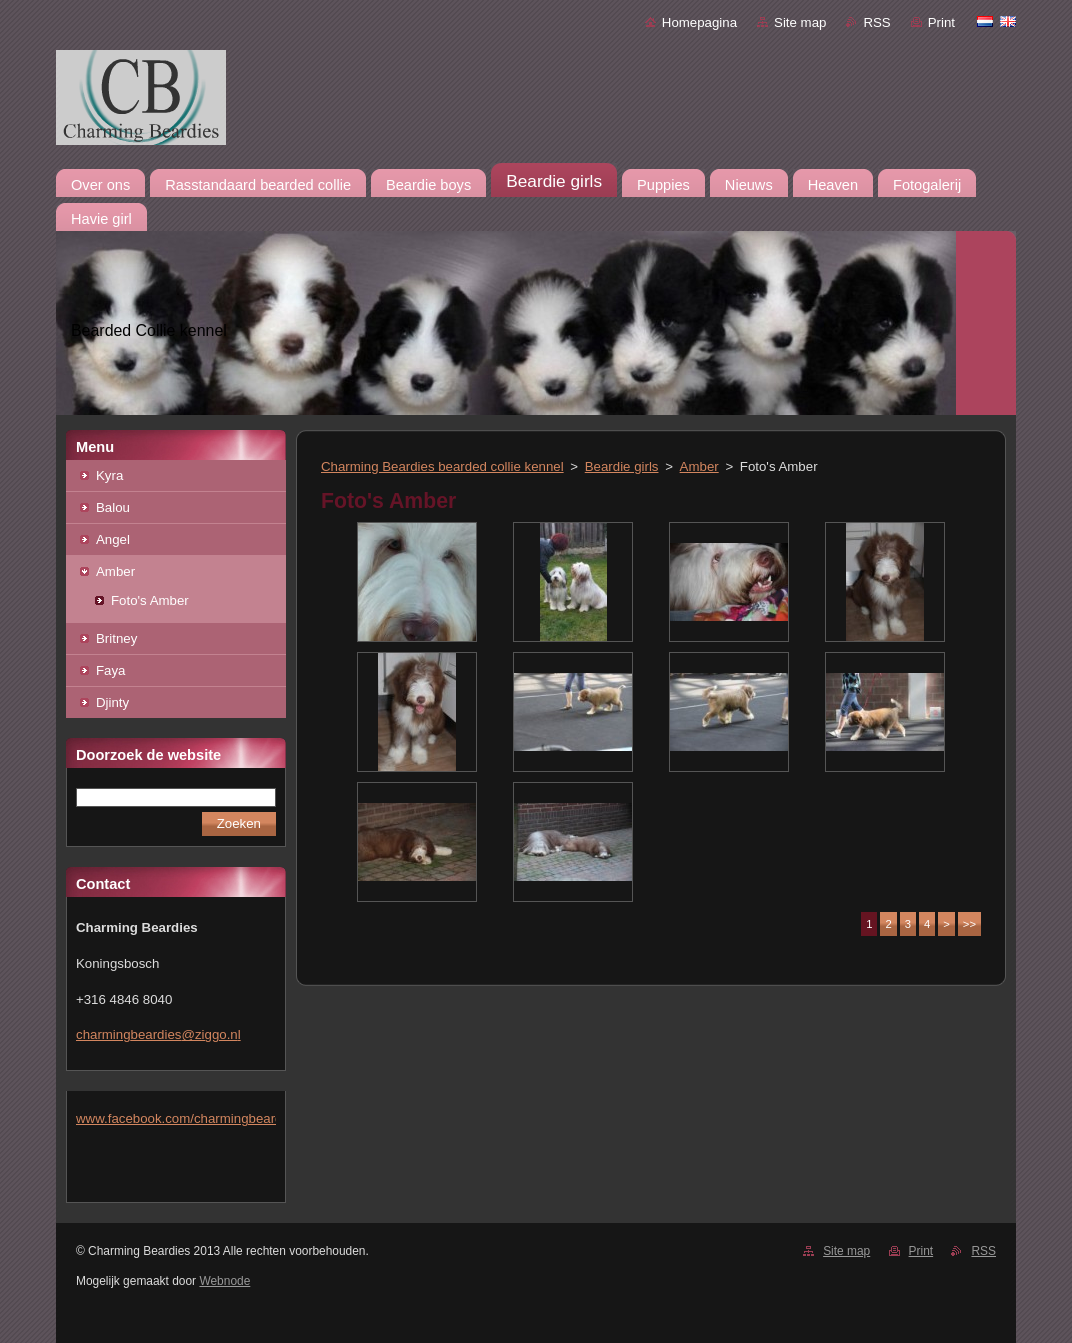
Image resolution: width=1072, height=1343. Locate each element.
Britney (116, 638)
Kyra (109, 475)
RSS (876, 22)
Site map (800, 22)
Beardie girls (622, 466)
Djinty (112, 702)
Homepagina (699, 22)
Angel (113, 539)
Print (941, 22)
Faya (111, 670)
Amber (115, 571)
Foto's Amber (150, 600)
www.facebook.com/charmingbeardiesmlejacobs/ (219, 1118)
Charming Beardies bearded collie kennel (442, 466)
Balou (113, 507)
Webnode (224, 1281)
